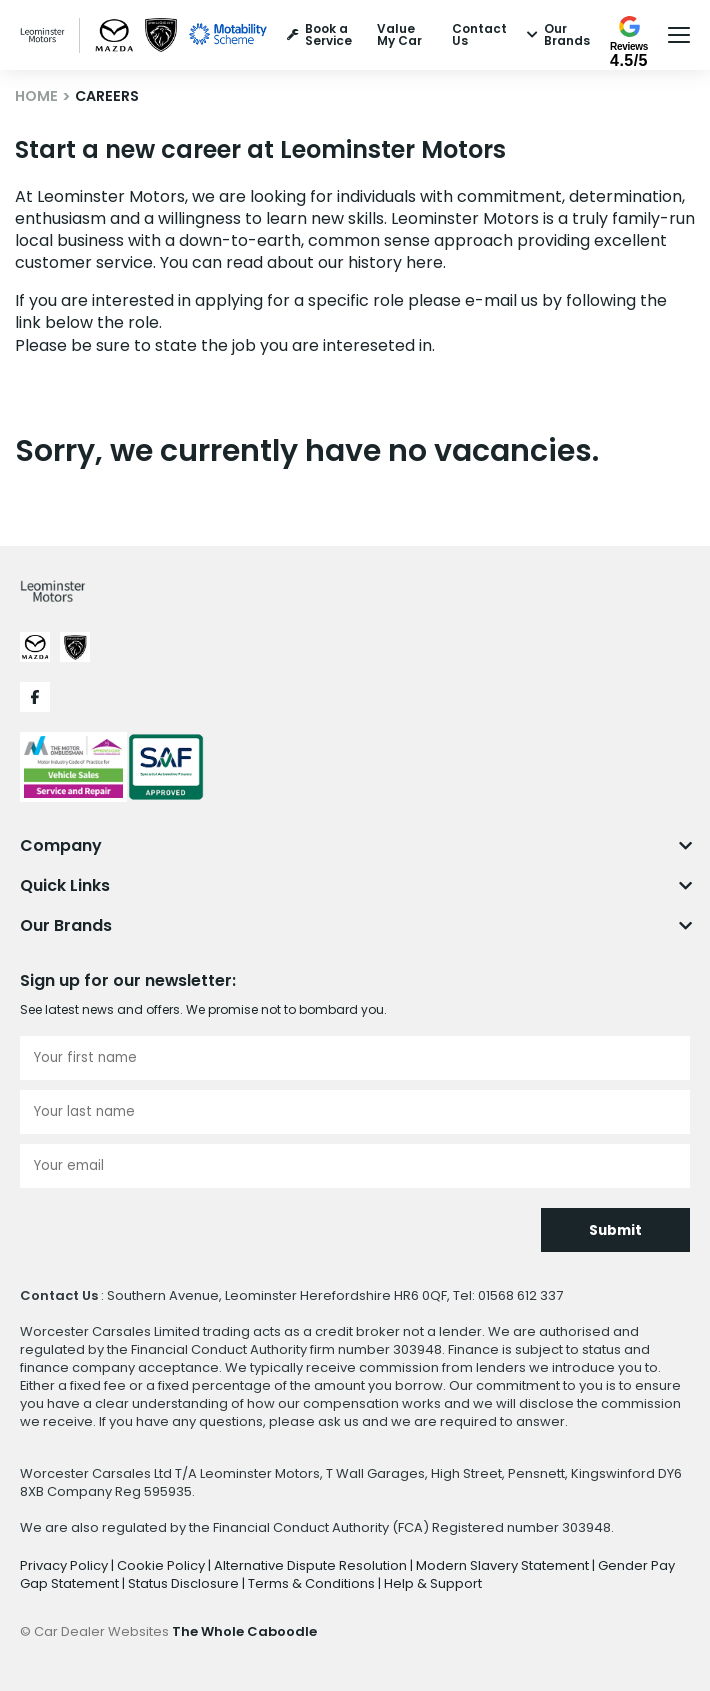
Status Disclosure (185, 1583)
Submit (615, 1230)
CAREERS (107, 96)
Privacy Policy (65, 1565)
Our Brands (558, 35)
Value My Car (399, 35)
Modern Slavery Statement (504, 1565)
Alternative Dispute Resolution (312, 1565)
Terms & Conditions (313, 1583)
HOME (36, 96)
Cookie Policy (162, 1565)
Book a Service (319, 35)
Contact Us (479, 35)
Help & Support (433, 1583)
